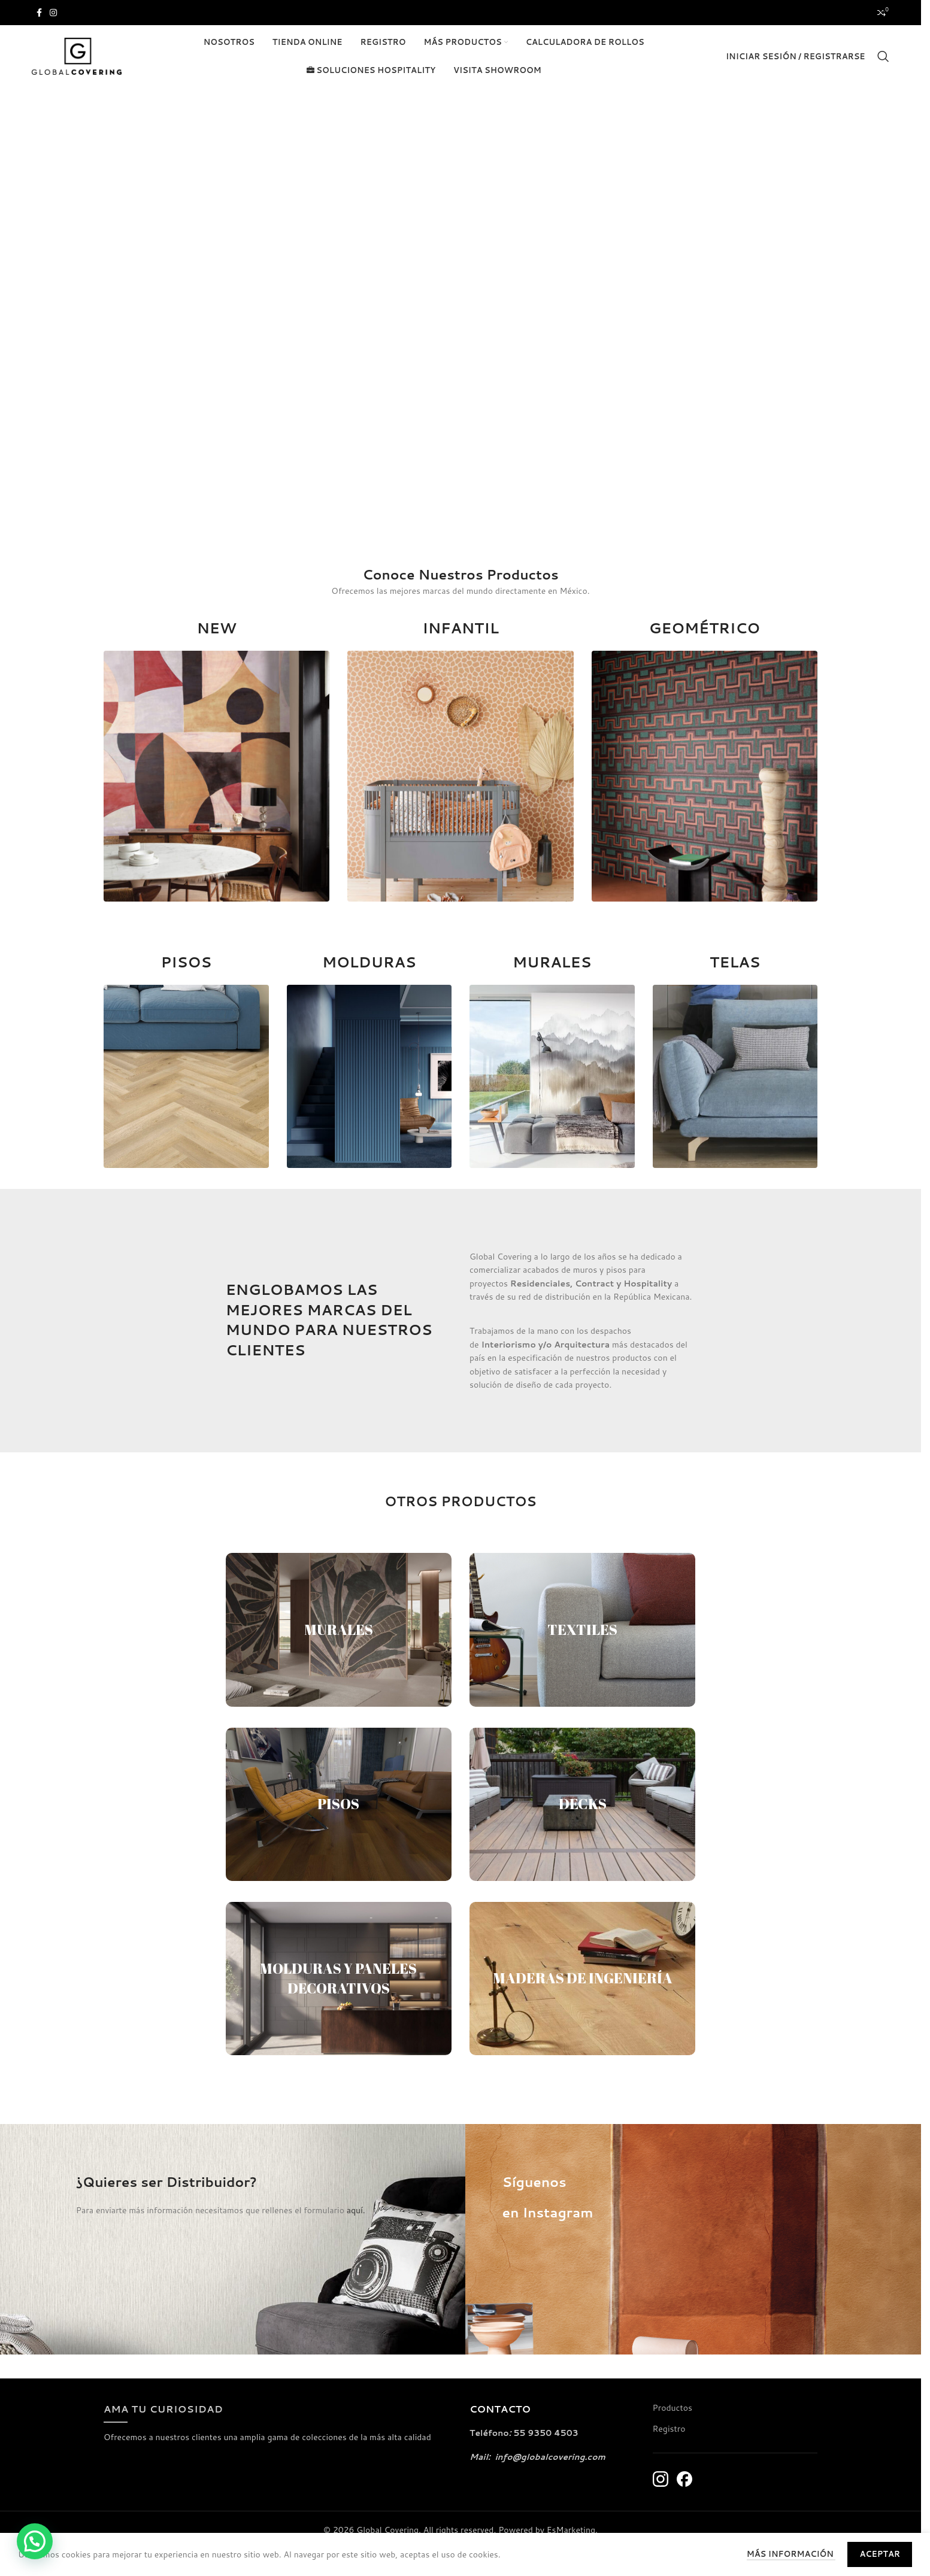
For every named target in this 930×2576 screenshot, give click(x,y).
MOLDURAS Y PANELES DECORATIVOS (338, 1978)
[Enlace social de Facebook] (39, 13)
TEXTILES (582, 1629)
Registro (669, 2429)
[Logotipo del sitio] (77, 56)
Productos (672, 2408)
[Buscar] (883, 56)
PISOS (338, 1803)
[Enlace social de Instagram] (53, 13)
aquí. (356, 2210)
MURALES (338, 1629)
